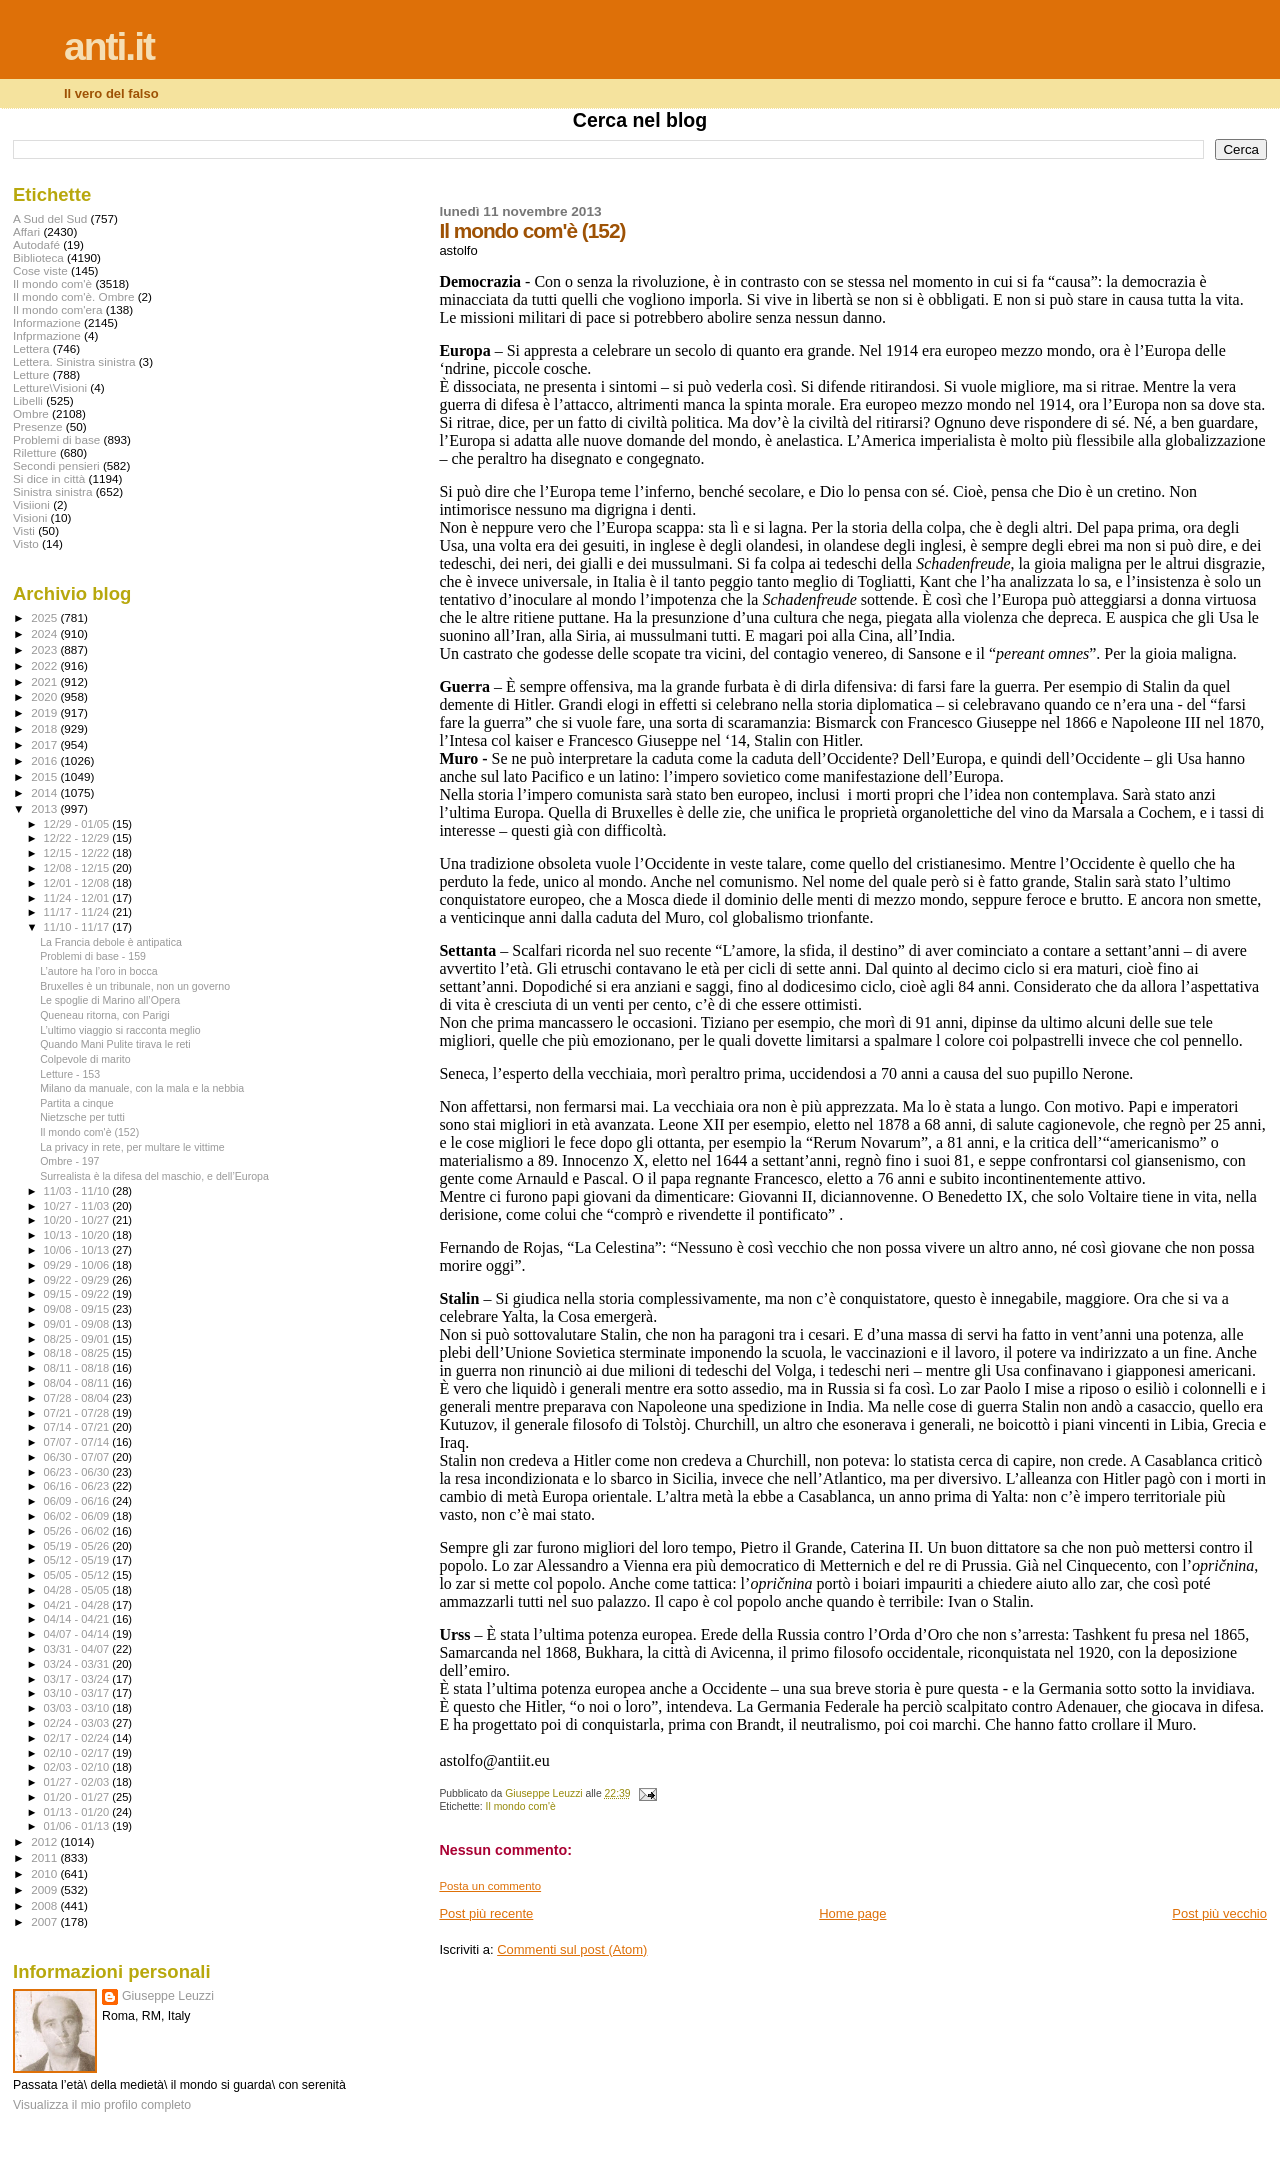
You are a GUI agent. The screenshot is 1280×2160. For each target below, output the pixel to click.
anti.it (109, 46)
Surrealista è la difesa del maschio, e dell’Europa (154, 1176)
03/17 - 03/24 (78, 1679)
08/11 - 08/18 (78, 1368)
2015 (45, 776)
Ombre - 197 (69, 1161)
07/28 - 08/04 (78, 1398)
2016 (45, 760)
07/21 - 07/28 (78, 1413)
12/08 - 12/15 (78, 868)
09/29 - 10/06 (78, 1265)
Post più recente (486, 1913)
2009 (45, 1889)
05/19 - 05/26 (78, 1546)
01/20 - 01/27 (78, 1797)
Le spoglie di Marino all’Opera (110, 1000)
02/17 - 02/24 (78, 1738)
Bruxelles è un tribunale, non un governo (135, 986)
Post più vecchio (1219, 1913)
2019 (45, 712)
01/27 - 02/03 (78, 1782)
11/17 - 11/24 (78, 912)
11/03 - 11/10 (78, 1191)
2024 (45, 633)
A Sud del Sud (50, 218)
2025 (45, 617)
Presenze (38, 426)
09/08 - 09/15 (78, 1309)
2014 (45, 792)
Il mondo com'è (521, 1806)
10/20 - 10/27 (78, 1220)
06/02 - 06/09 (78, 1516)
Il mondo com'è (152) (89, 1132)
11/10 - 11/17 (78, 927)
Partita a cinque (77, 1103)
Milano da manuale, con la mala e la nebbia (142, 1088)
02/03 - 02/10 (78, 1767)
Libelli (28, 400)
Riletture (35, 452)
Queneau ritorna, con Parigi (104, 1015)
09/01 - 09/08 (78, 1324)
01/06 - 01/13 (78, 1826)
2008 (45, 1905)
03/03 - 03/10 (78, 1708)
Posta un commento (490, 1886)
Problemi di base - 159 (93, 956)
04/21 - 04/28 (78, 1605)
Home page (852, 1913)
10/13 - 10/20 (78, 1235)
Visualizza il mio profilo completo (102, 2105)
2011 (45, 1857)
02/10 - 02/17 (78, 1753)
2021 (45, 681)
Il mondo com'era (58, 309)
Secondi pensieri (56, 465)
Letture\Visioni (50, 387)
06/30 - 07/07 (78, 1457)
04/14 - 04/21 (78, 1619)
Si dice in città (49, 478)
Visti (24, 530)
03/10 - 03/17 (78, 1693)
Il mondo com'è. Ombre (73, 296)
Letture (31, 374)
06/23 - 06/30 (78, 1472)
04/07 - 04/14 (78, 1634)
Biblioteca (38, 257)
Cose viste (40, 270)
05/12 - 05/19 (78, 1560)
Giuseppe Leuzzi (168, 1996)
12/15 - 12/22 (78, 853)
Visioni (30, 517)
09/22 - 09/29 (78, 1280)
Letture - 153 (70, 1074)
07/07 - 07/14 (78, 1442)
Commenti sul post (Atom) (572, 1949)
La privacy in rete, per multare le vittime (132, 1147)
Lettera (31, 348)
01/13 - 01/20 (78, 1812)
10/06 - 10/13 (78, 1250)
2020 (45, 696)
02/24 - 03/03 (78, 1723)
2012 (45, 1841)
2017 (45, 744)
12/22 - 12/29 (78, 838)
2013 (45, 808)
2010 (45, 1873)
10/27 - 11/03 (78, 1206)
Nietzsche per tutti (82, 1117)
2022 (45, 665)
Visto (26, 543)
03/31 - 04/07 (78, 1649)
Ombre (31, 413)
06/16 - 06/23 (78, 1486)
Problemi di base (56, 439)
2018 (45, 728)
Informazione (47, 322)
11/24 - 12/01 (78, 898)
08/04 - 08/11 (78, 1383)
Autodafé (36, 244)
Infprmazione (47, 335)
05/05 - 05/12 (78, 1575)
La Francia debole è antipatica (111, 942)
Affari (26, 231)
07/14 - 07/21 (78, 1427)
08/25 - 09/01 (78, 1339)
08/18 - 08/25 (78, 1353)
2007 (45, 1921)
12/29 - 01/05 (78, 824)
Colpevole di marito (85, 1059)
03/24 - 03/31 (78, 1664)
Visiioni (31, 504)
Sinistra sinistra (52, 491)
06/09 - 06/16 (78, 1501)
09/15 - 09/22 (78, 1294)
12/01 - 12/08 (78, 883)
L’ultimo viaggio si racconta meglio (120, 1030)
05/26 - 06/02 (78, 1531)
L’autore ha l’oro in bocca (99, 971)
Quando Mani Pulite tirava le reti (115, 1044)
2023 (45, 649)
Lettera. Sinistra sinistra (74, 361)
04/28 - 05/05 (78, 1590)
